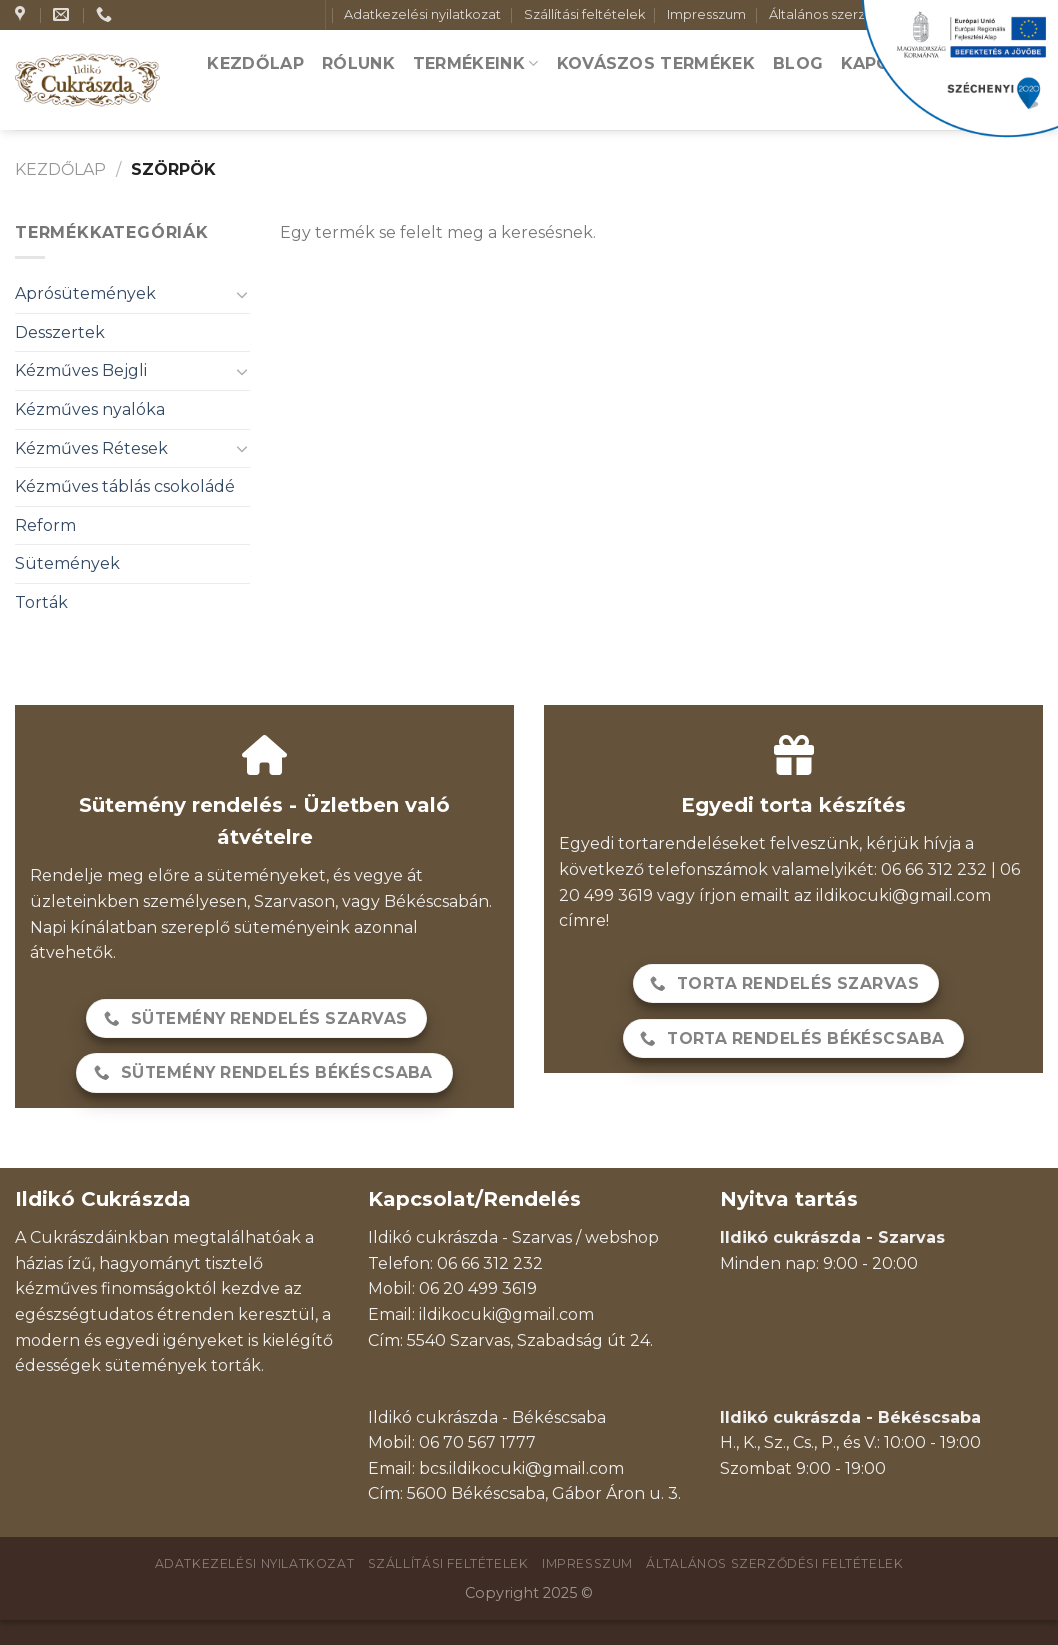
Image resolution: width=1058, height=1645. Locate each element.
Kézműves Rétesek (91, 448)
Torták (41, 602)
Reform (45, 525)
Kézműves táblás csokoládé (125, 486)
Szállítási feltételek (584, 14)
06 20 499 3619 (478, 1288)
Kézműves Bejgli (81, 370)
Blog (798, 63)
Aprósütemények (85, 293)
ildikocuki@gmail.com (903, 895)
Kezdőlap (255, 63)
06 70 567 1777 (477, 1442)
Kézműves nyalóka (90, 409)
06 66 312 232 (490, 1263)
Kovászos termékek (656, 63)
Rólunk (358, 63)
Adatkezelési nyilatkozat (422, 14)
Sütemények (67, 563)
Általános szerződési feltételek (774, 1563)
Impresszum (706, 14)
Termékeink (476, 63)
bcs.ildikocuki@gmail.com (521, 1468)
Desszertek (60, 332)
